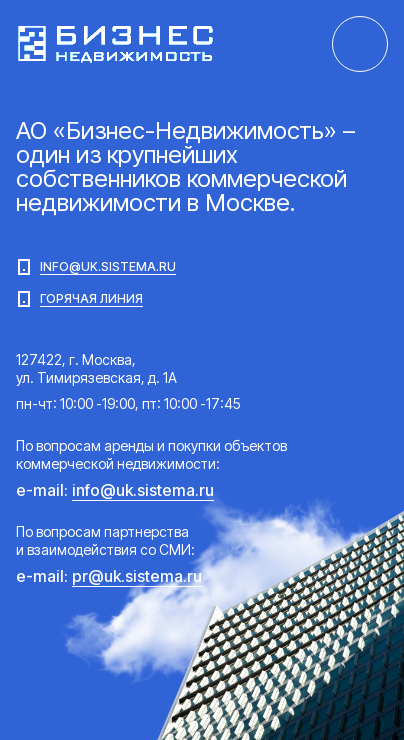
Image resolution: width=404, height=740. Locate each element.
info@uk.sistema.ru (96, 267)
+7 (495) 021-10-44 (360, 44)
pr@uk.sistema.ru (137, 576)
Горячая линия (79, 299)
